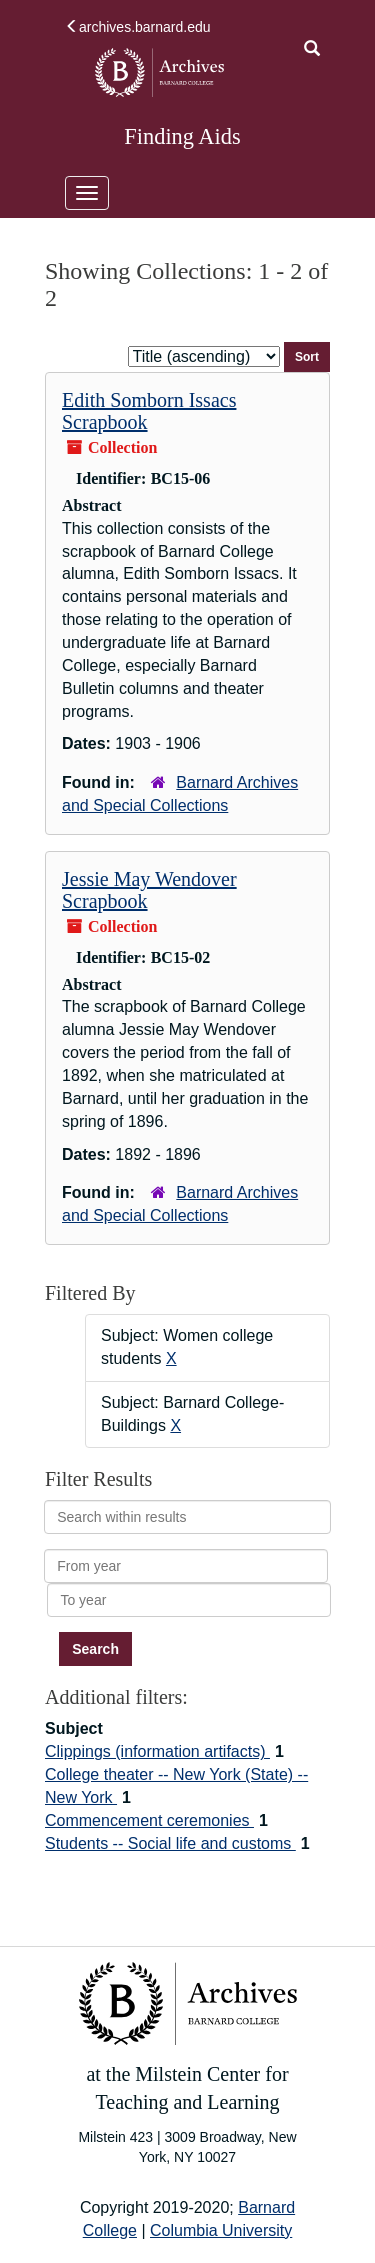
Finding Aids (182, 136)
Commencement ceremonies (149, 1820)
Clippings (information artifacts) (157, 1751)
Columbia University (221, 2230)
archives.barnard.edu (138, 27)
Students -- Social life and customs (170, 1843)
